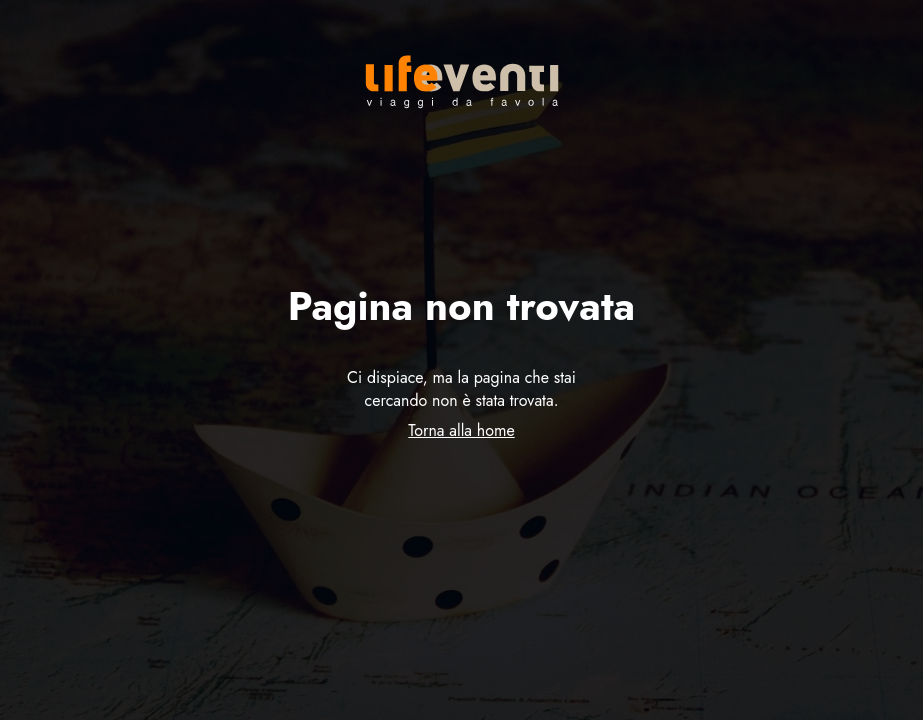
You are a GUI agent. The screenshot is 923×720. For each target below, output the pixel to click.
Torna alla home (461, 430)
